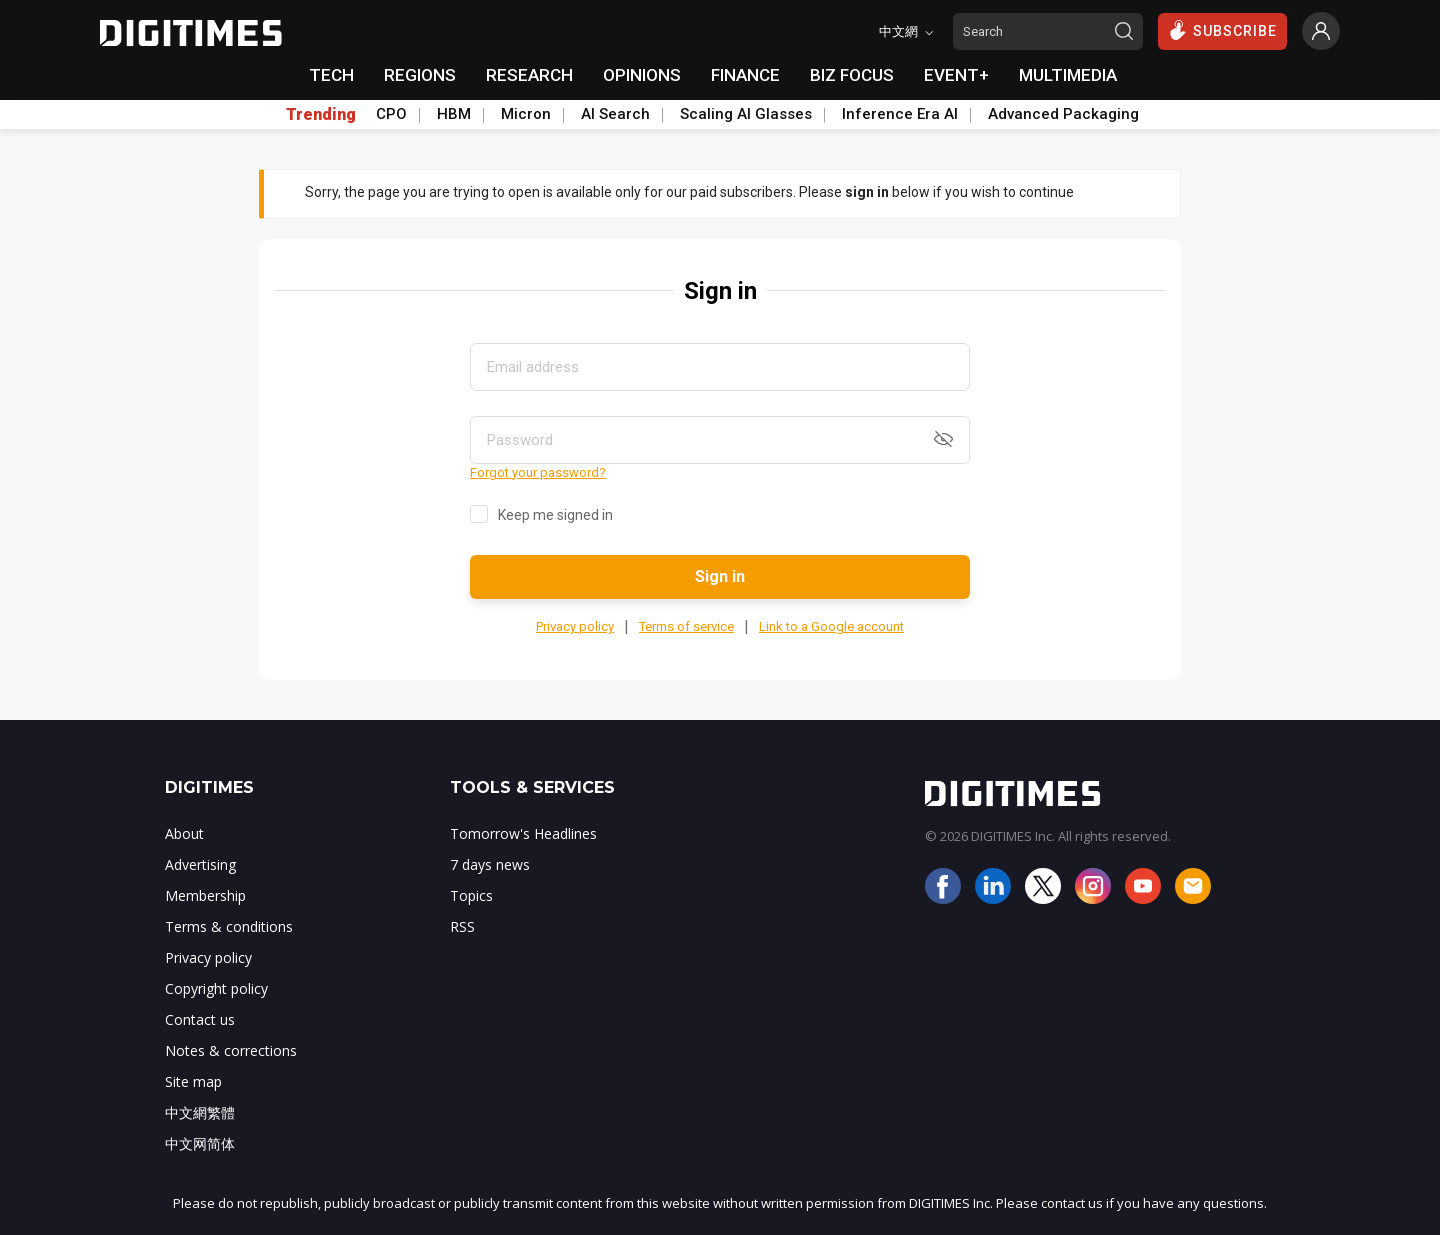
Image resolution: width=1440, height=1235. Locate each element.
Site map (193, 1081)
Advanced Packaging (1063, 114)
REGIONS (420, 75)
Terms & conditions (229, 926)
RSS (462, 926)
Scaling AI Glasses (746, 114)
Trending (321, 115)
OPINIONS (642, 75)
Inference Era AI (900, 114)
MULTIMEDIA (1068, 75)
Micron (526, 114)
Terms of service (686, 626)
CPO (391, 114)
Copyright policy (216, 988)
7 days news (490, 864)
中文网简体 (200, 1143)
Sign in (720, 576)
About (184, 833)
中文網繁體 (200, 1112)
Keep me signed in (555, 515)
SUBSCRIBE (1222, 30)
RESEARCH (529, 75)
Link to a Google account (831, 626)
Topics (471, 895)
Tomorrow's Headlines (523, 833)
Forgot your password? (538, 472)
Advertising (200, 864)
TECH (331, 75)
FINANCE (745, 75)
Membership (205, 895)
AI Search (615, 114)
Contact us (200, 1019)
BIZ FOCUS (852, 75)
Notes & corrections (231, 1050)
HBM (454, 114)
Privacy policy (575, 626)
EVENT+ (956, 75)
